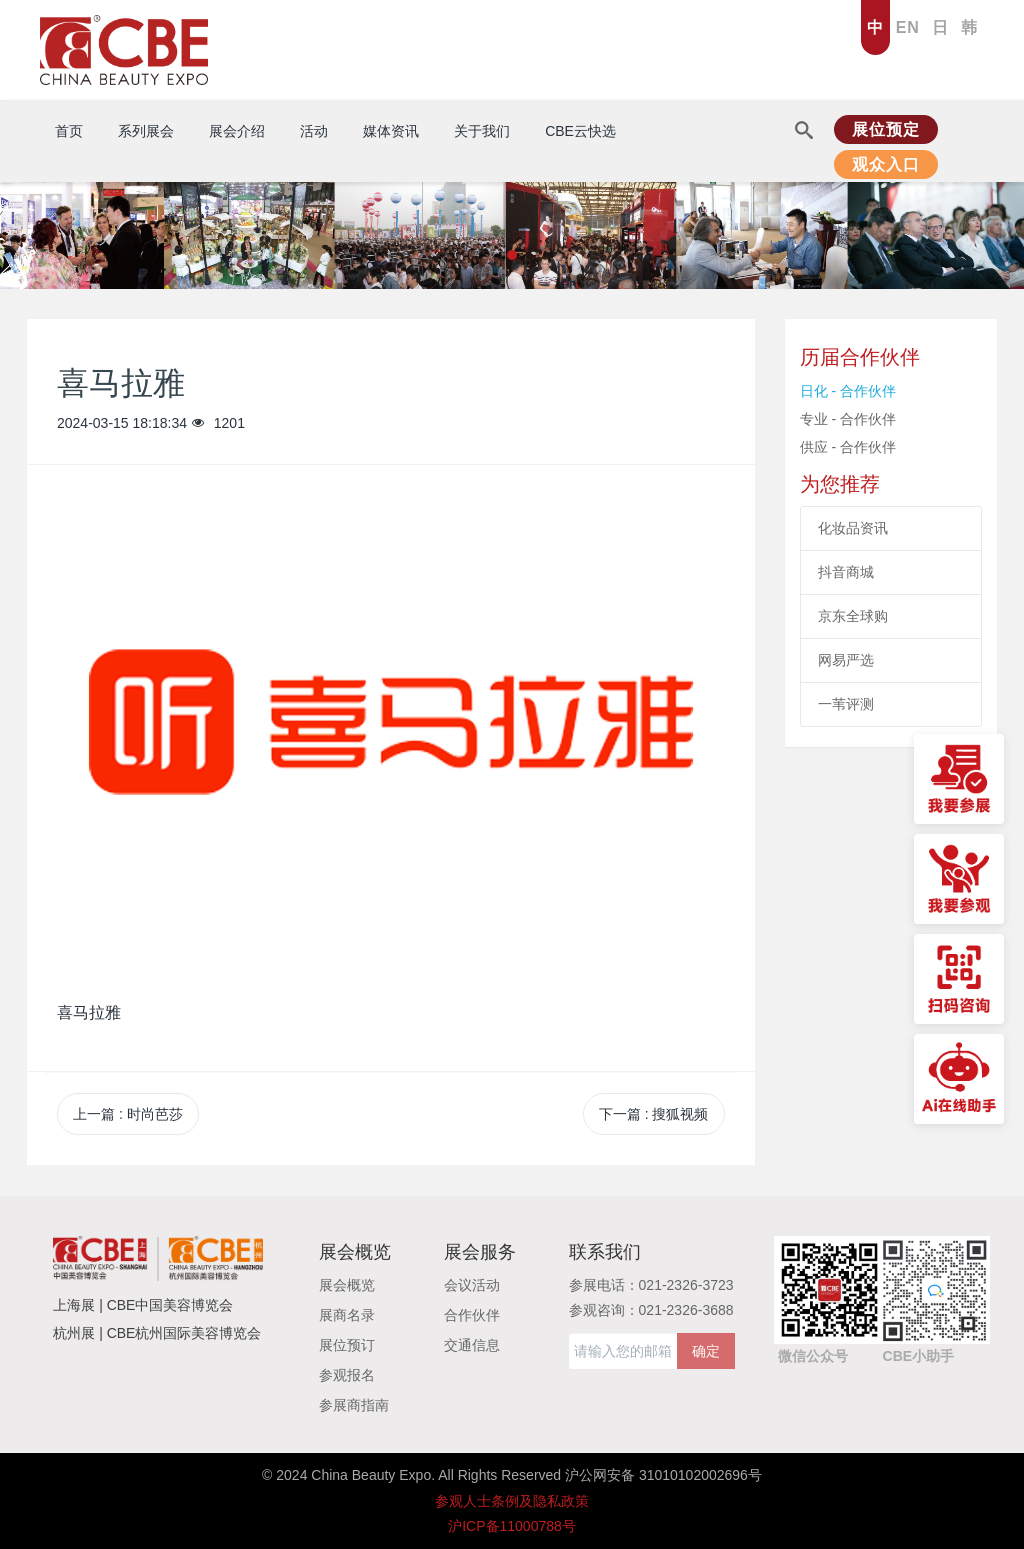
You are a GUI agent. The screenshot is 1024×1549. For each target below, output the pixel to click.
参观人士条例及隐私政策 (512, 1501)
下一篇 (654, 1114)
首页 (69, 131)
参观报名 (347, 1375)
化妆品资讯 (853, 528)
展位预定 (886, 129)
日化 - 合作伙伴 (848, 391)
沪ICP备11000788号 (512, 1526)
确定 (706, 1351)
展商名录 (347, 1315)
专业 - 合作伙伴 (848, 419)
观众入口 (886, 164)
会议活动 (472, 1285)
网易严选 (846, 660)
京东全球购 (853, 616)
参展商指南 (354, 1405)
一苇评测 (846, 704)
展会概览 (347, 1285)
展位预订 (347, 1345)
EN (908, 27)
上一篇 (128, 1114)
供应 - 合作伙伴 (848, 447)
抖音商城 (846, 572)
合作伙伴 (472, 1315)
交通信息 (472, 1345)
